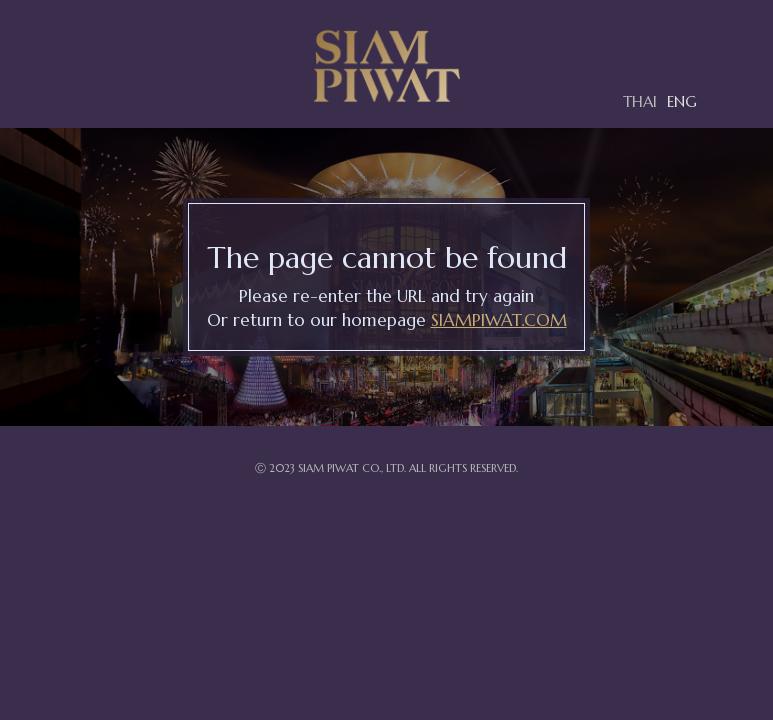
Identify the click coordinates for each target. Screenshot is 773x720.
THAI (640, 101)
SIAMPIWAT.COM (499, 320)
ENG (682, 101)
